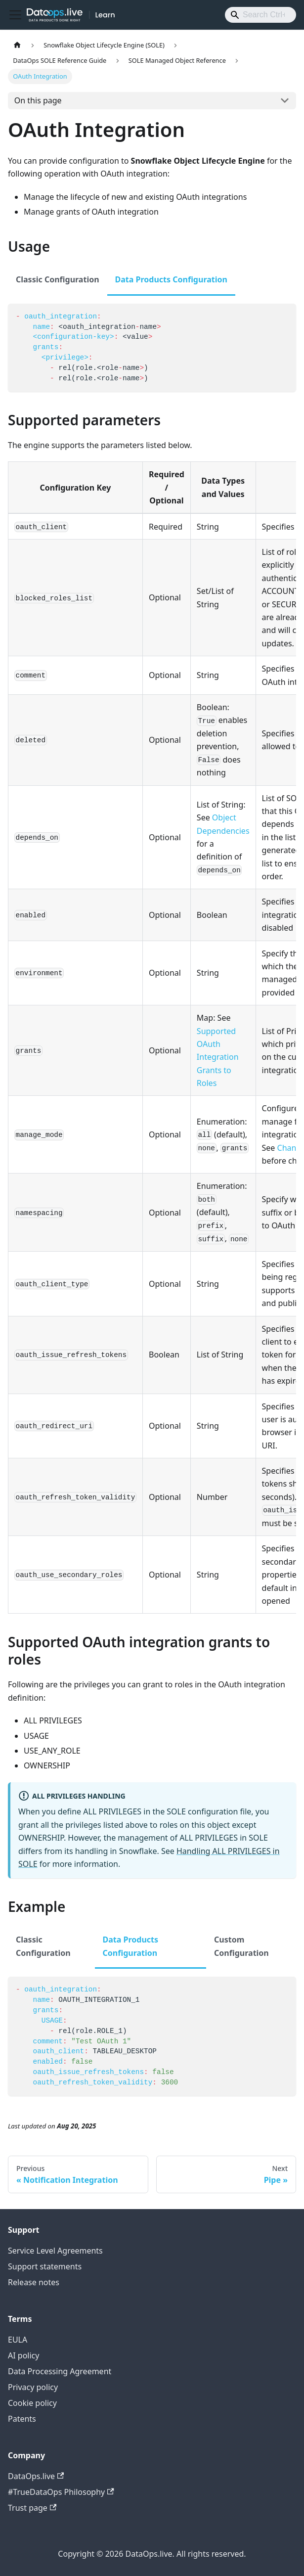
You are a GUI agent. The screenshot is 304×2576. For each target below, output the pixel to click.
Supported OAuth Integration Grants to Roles (218, 1057)
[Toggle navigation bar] (15, 14)
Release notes (33, 2282)
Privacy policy (33, 2387)
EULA (17, 2339)
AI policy (23, 2355)
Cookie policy (32, 2402)
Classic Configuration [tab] (57, 279)
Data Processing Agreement (59, 2371)
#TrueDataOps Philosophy (61, 2491)
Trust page (32, 2507)
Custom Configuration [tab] (241, 1946)
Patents (22, 2418)
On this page (38, 100)
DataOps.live (36, 2476)
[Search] (260, 15)
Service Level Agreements (55, 2250)
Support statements (45, 2266)
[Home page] (17, 45)
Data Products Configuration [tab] (171, 279)
